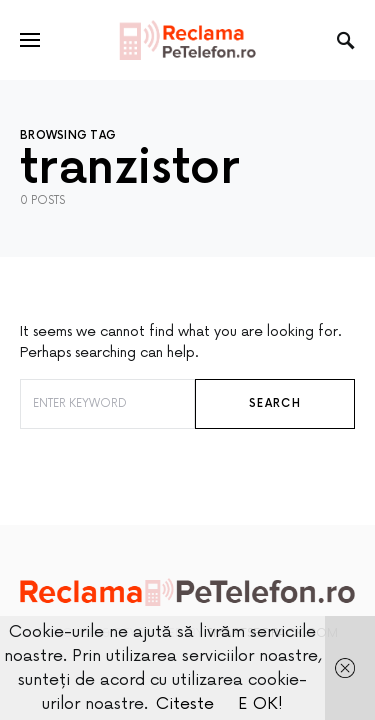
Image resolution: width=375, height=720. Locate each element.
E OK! (260, 704)
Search (275, 403)
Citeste (185, 704)
